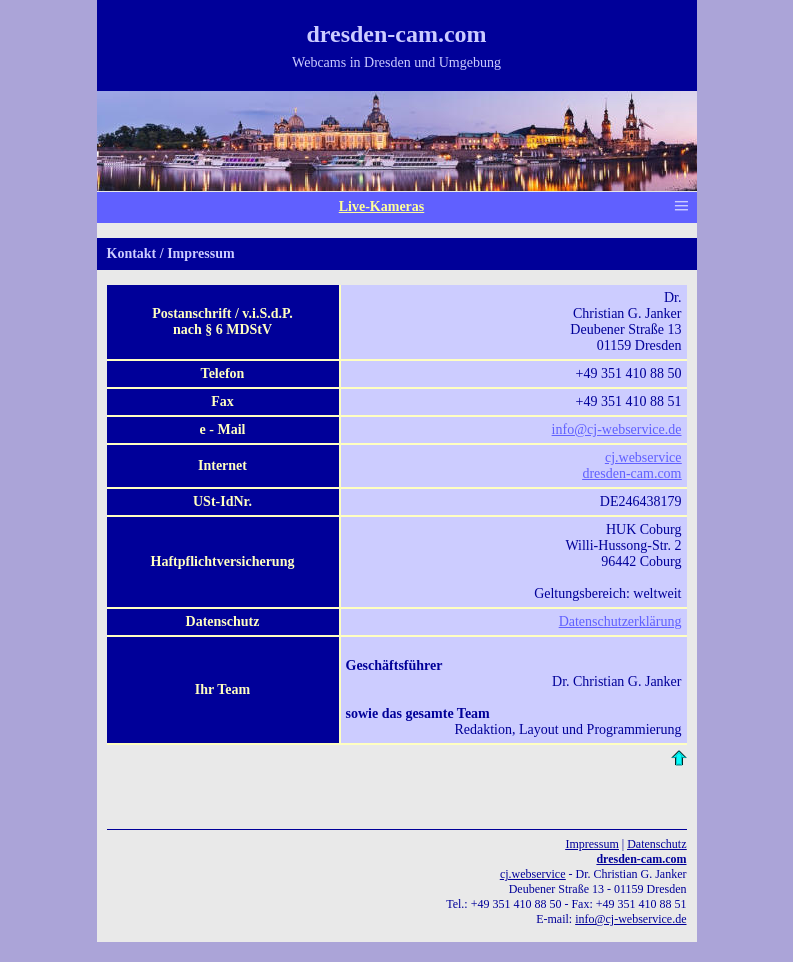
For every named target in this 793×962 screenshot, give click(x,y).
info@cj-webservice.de (617, 429)
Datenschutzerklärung (620, 621)
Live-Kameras (382, 206)
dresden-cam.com (641, 859)
